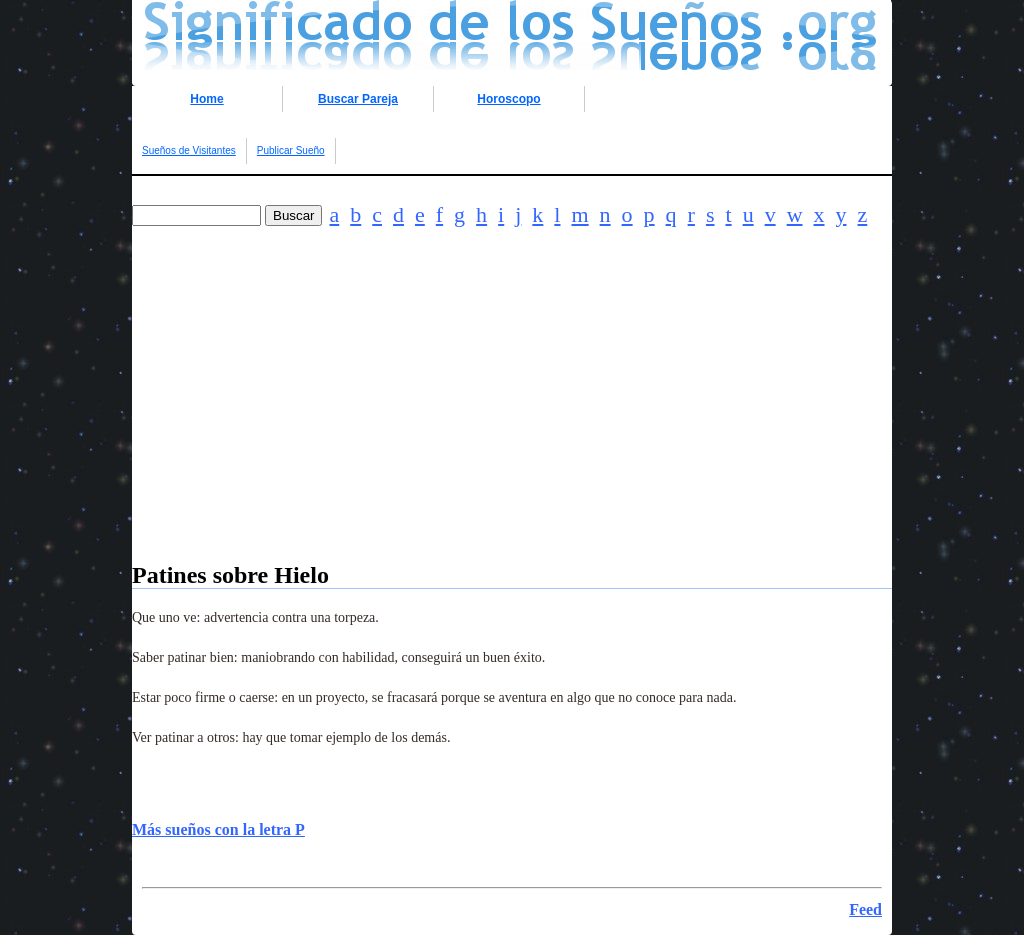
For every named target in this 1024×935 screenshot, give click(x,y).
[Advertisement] (512, 422)
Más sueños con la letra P (218, 829)
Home (206, 99)
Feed (865, 909)
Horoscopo (508, 99)
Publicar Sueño (291, 150)
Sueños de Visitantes (189, 150)
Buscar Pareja (358, 99)
